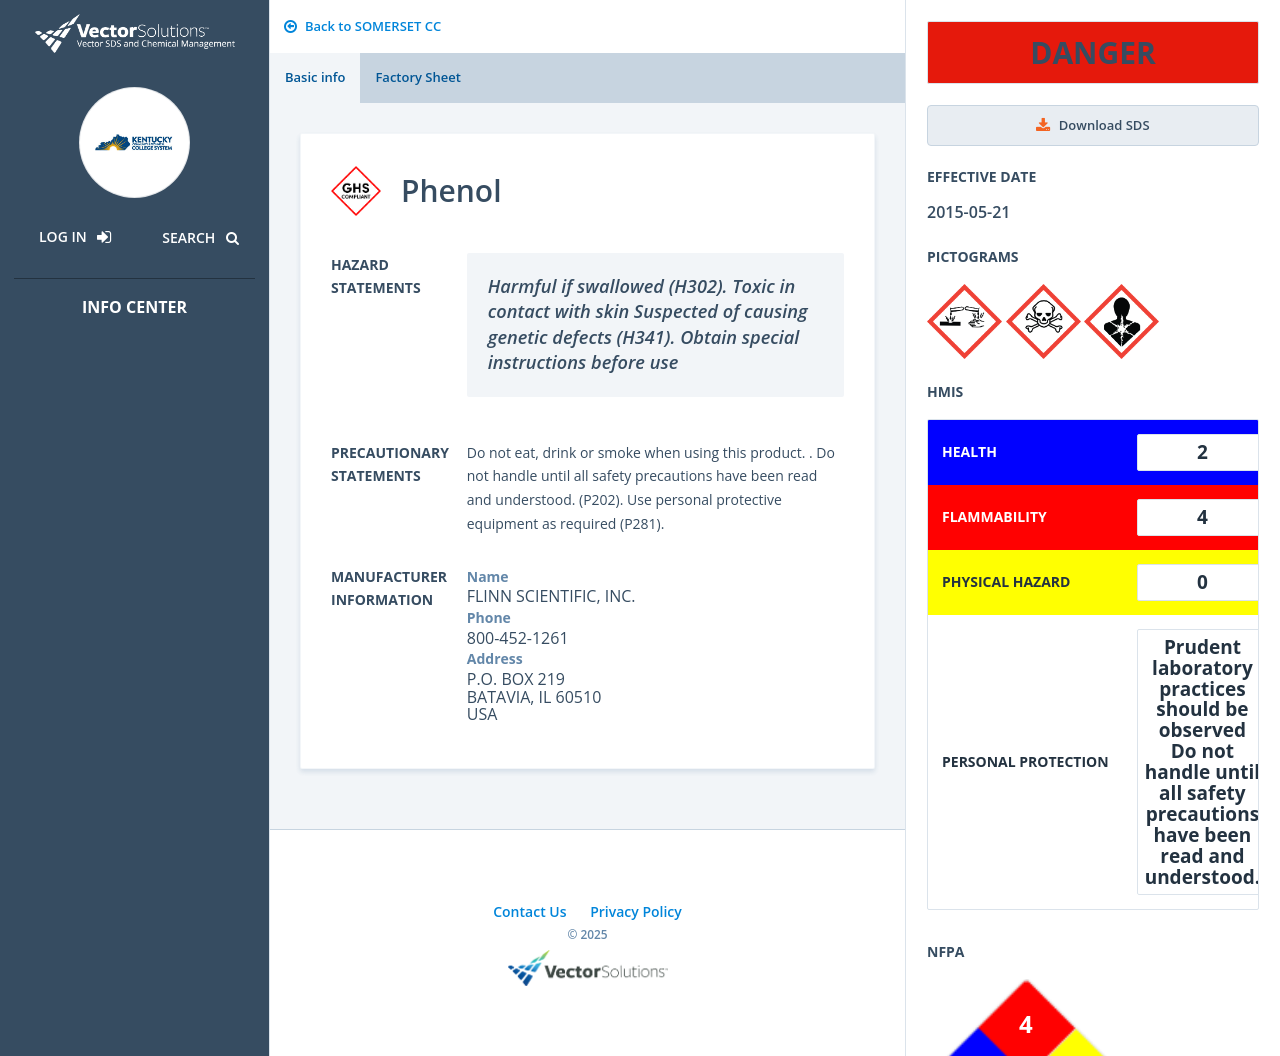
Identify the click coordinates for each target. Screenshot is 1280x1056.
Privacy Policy (636, 911)
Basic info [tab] (315, 77)
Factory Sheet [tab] (417, 77)
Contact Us (529, 911)
